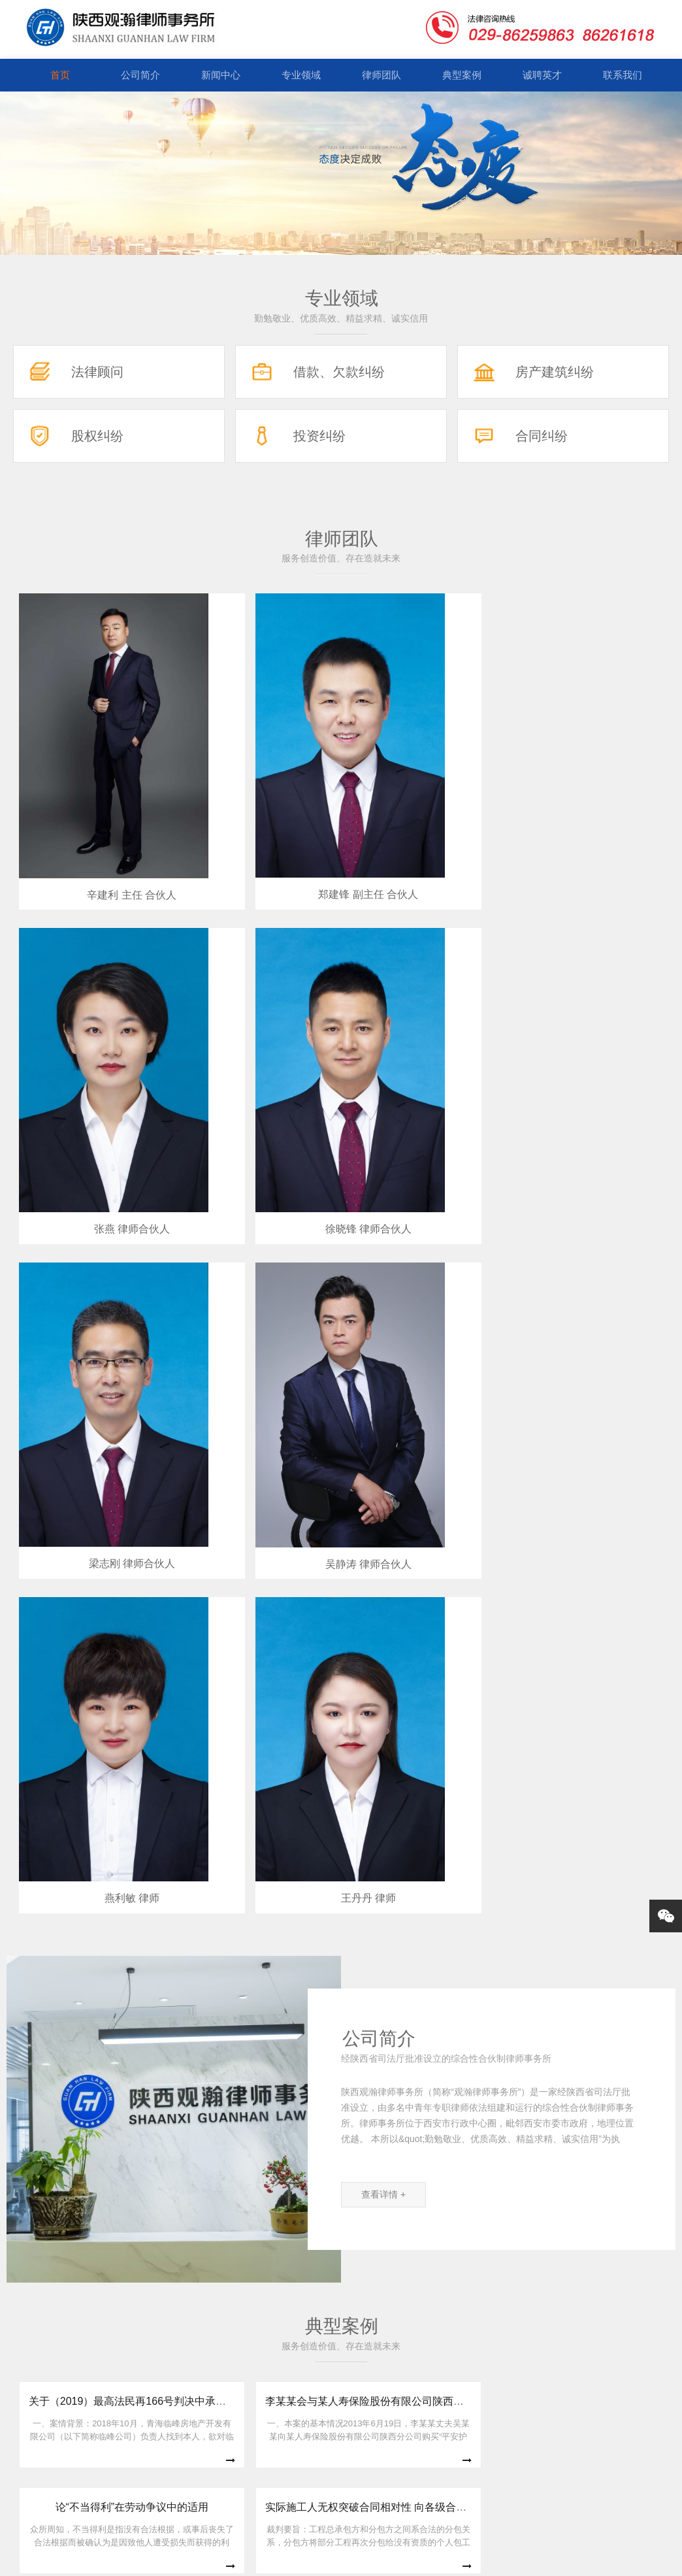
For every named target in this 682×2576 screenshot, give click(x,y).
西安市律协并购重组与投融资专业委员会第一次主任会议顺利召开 (278, 2189)
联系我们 (622, 74)
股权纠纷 (97, 436)
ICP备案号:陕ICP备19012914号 (534, 2558)
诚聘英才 (542, 74)
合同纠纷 (541, 436)
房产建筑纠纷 (554, 372)
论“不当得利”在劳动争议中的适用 (433, 1637)
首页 (60, 74)
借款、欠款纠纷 (339, 372)
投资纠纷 (319, 436)
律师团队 (381, 74)
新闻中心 (221, 74)
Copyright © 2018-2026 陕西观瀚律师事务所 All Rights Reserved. (290, 2558)
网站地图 (448, 2558)
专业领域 (301, 74)
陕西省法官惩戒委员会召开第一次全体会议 (222, 2095)
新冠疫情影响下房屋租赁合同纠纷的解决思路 (297, 1754)
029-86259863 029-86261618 (341, 2469)
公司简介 (140, 74)
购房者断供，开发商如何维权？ (430, 1760)
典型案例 (462, 74)
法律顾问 (97, 372)
